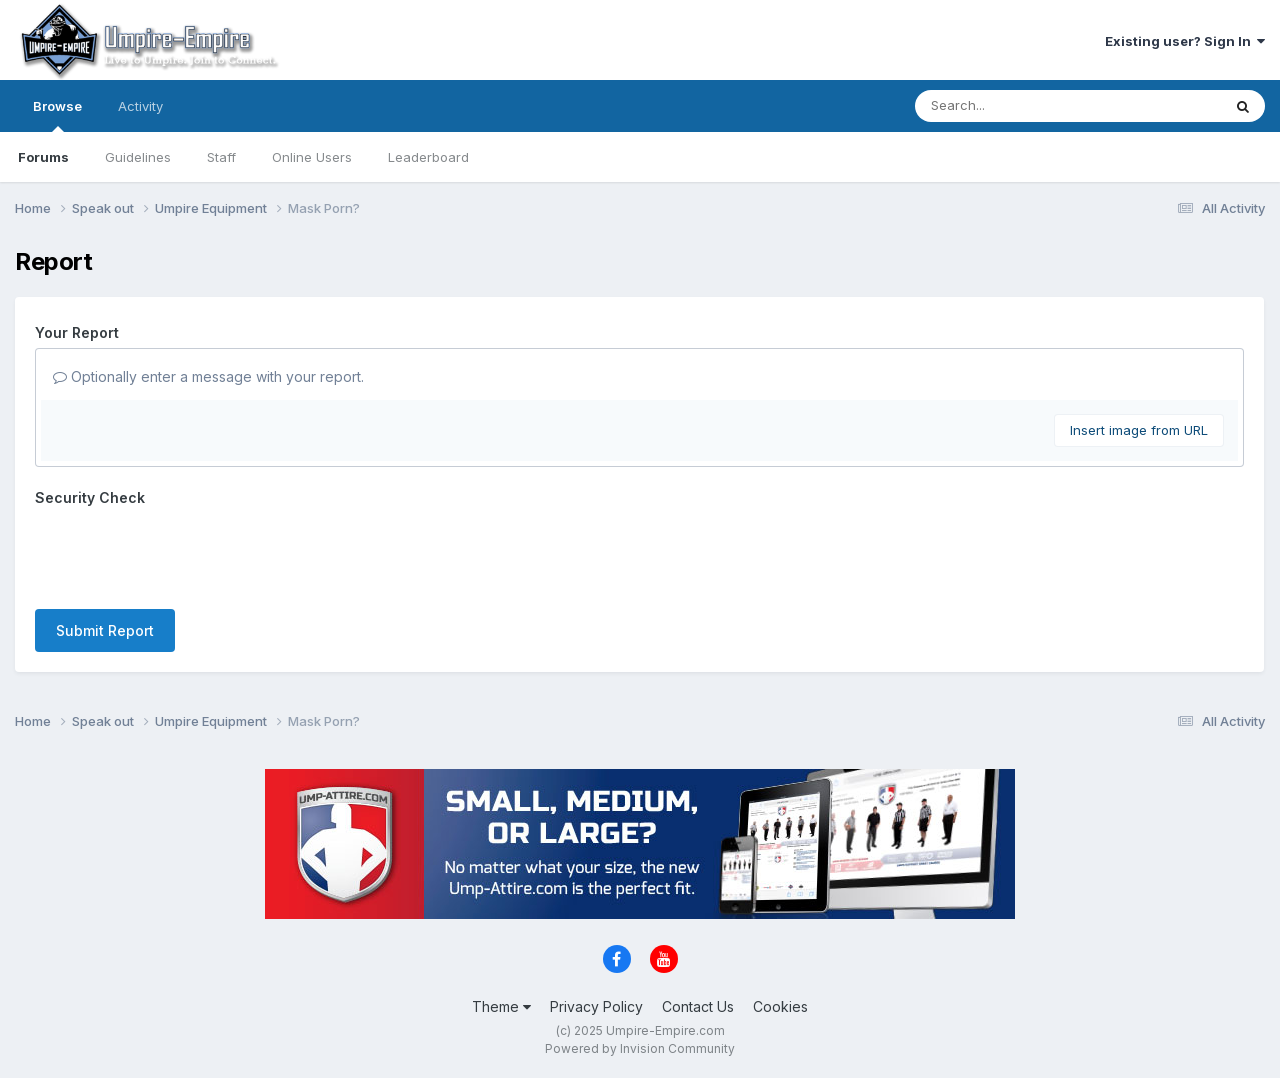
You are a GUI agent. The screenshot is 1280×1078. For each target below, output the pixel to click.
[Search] (1026, 106)
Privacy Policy (596, 1006)
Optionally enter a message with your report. (208, 376)
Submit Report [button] (105, 630)
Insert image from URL (1139, 430)
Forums (43, 157)
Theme (501, 1006)
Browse (57, 115)
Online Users (312, 157)
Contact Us (698, 1006)
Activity (140, 106)
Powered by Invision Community (640, 1048)
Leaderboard (428, 157)
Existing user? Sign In (1185, 41)
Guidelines (138, 157)
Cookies (780, 1006)
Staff (221, 157)
